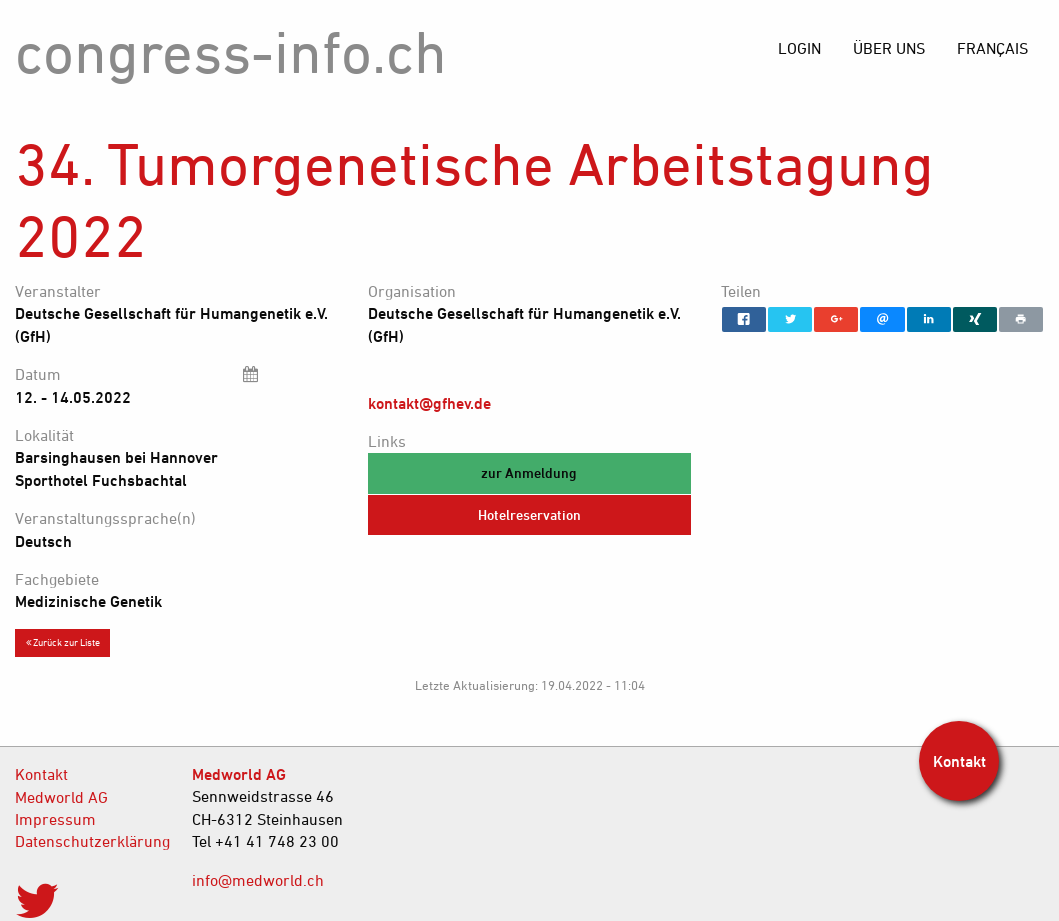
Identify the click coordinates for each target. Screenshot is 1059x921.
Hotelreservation (529, 514)
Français (992, 48)
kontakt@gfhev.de (429, 403)
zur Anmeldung (529, 472)
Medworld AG (61, 797)
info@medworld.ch (258, 880)
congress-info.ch (231, 51)
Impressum (55, 819)
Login (799, 48)
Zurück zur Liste (63, 642)
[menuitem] (992, 48)
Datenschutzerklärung (88, 841)
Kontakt (41, 774)
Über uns (889, 48)
